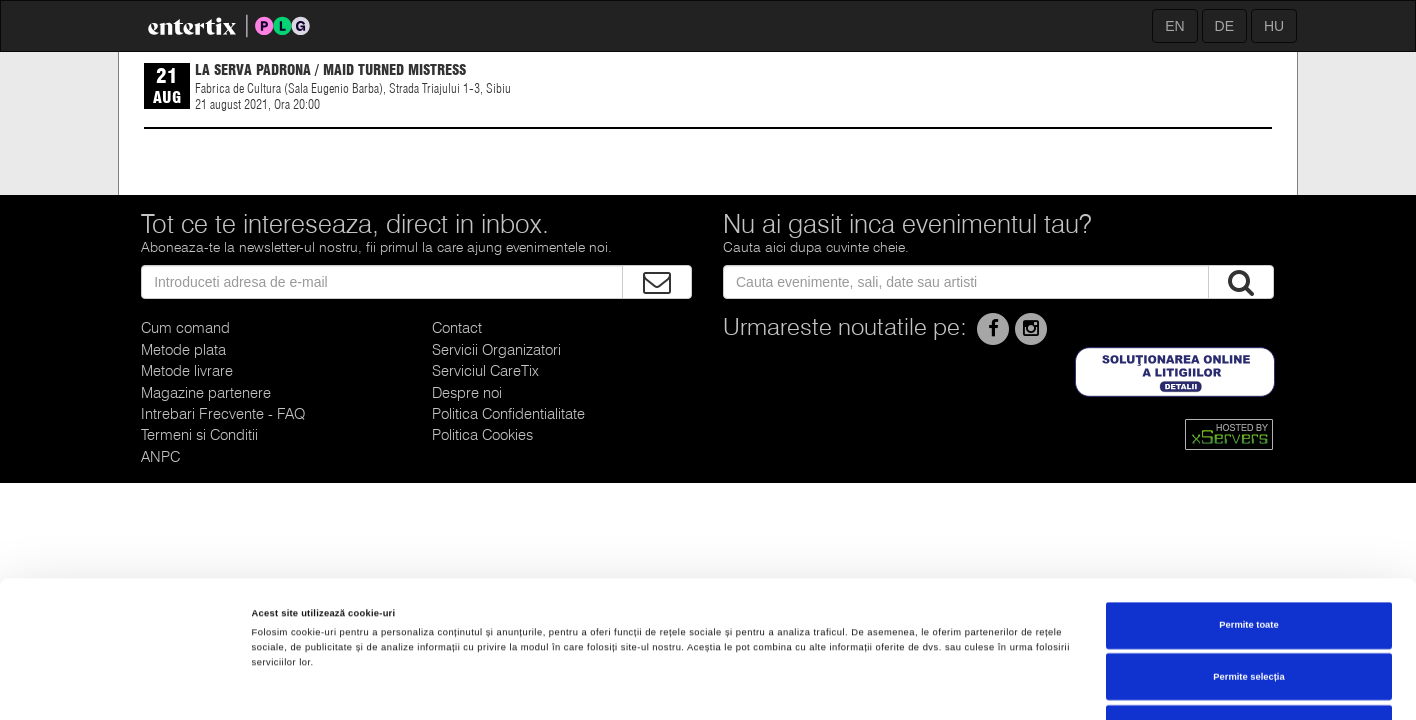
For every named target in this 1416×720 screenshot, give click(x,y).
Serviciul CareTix (485, 371)
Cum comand (185, 328)
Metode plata (183, 350)
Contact (457, 328)
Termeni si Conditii (199, 435)
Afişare (799, 687)
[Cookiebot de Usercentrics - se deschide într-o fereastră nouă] (129, 686)
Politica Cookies (482, 435)
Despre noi (467, 393)
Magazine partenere (206, 393)
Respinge (1249, 611)
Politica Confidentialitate (508, 414)
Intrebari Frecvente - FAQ (223, 414)
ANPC (160, 457)
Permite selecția (1248, 560)
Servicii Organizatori (496, 350)
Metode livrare (187, 371)
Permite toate (1248, 508)
